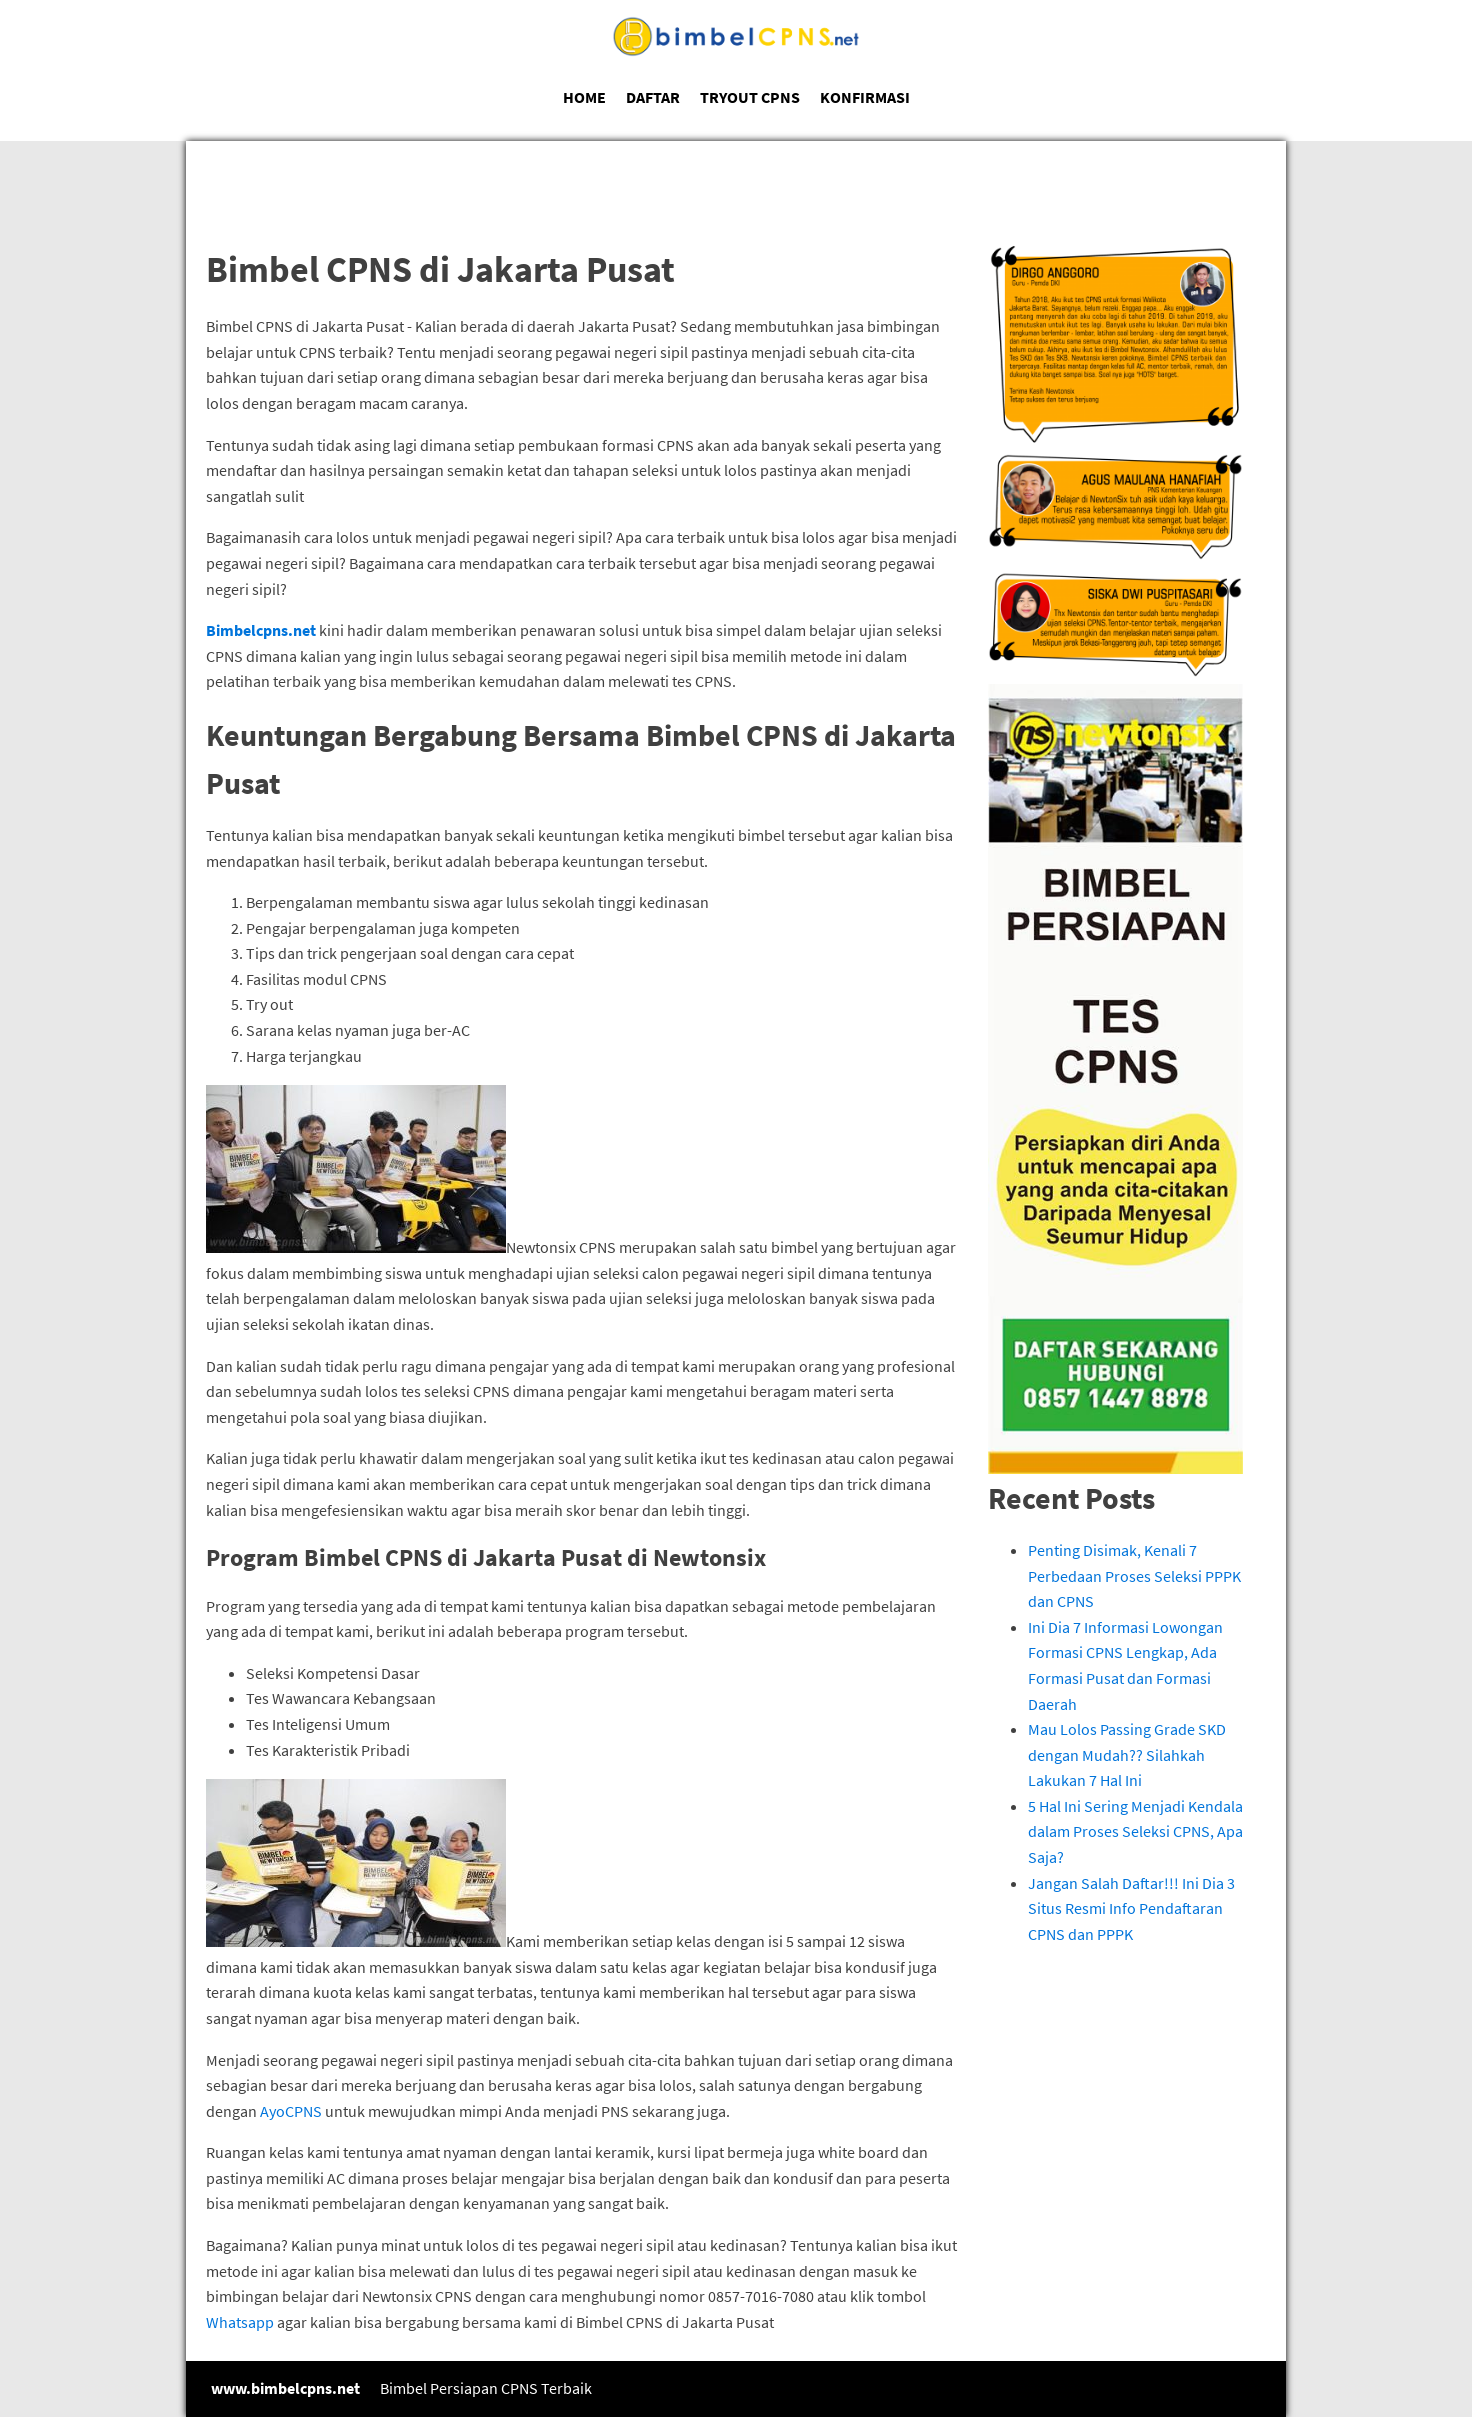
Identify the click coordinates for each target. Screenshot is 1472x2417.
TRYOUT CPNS (750, 97)
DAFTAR (653, 97)
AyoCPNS (291, 2111)
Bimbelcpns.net (261, 630)
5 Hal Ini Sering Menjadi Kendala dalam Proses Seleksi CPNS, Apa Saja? (1135, 1831)
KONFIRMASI (865, 97)
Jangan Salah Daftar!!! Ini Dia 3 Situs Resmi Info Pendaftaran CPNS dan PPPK (1131, 1908)
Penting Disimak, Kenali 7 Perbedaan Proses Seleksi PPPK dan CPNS (1134, 1575)
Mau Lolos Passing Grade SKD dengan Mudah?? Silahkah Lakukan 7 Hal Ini (1127, 1754)
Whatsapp (240, 2322)
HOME (584, 97)
